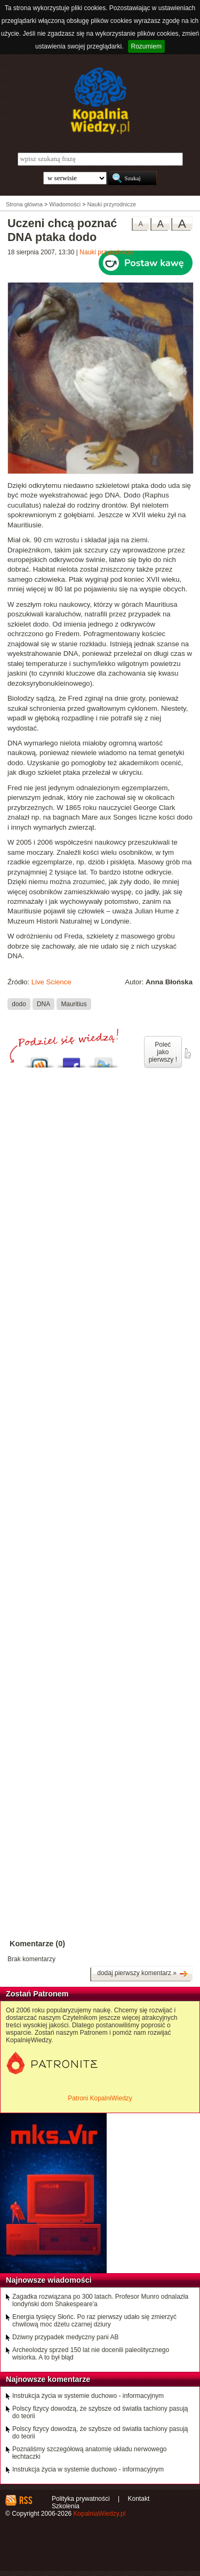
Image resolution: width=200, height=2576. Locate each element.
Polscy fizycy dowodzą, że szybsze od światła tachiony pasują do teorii (100, 2412)
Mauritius (73, 1003)
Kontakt (139, 2498)
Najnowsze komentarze (48, 2379)
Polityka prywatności (81, 2498)
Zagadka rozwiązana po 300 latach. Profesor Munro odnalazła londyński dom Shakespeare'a (100, 2300)
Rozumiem (146, 46)
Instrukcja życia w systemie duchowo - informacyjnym (88, 2396)
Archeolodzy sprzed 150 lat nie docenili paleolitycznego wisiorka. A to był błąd (90, 2353)
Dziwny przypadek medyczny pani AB (65, 2337)
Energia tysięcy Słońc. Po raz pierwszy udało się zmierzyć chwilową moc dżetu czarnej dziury (94, 2320)
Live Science (51, 982)
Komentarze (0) (37, 1943)
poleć (187, 1053)
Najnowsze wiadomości (49, 2280)
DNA (43, 1003)
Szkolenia (65, 2506)
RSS (25, 2500)
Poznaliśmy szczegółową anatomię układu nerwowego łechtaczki (89, 2452)
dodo (19, 1003)
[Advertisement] (100, 1396)
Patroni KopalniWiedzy (100, 2098)
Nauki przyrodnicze (106, 252)
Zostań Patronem (37, 1993)
